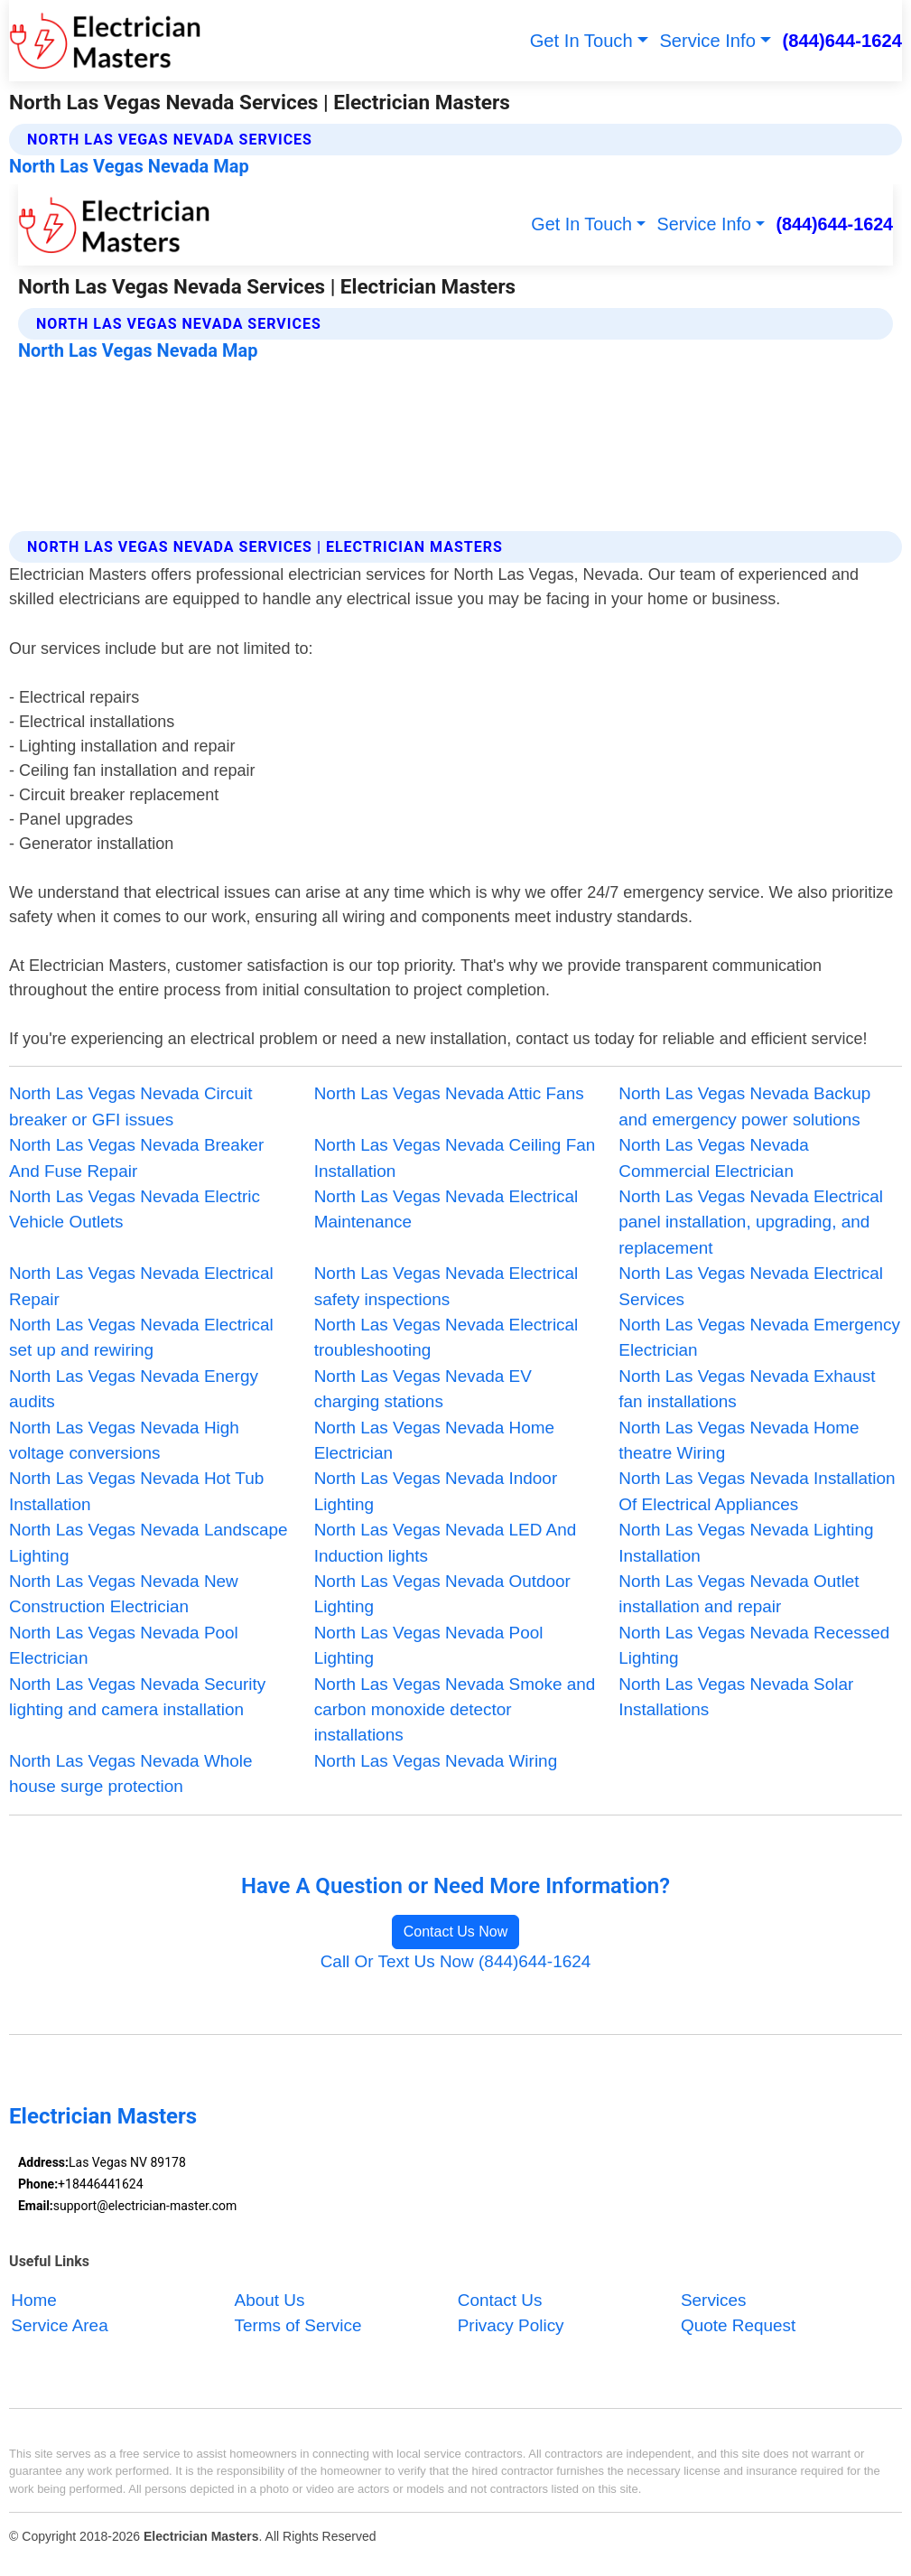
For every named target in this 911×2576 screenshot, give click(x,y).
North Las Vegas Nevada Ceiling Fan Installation (455, 1157)
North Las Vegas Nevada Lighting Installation (745, 1542)
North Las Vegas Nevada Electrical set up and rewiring (141, 1337)
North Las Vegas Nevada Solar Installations (735, 1697)
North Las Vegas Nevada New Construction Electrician (123, 1594)
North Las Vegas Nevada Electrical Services (750, 1286)
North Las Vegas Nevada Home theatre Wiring (738, 1440)
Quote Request (738, 2325)
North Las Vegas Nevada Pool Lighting (429, 1645)
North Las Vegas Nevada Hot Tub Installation (136, 1491)
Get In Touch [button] (581, 41)
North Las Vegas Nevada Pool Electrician (123, 1645)
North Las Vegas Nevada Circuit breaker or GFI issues (130, 1106)
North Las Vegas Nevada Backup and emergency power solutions (744, 1106)
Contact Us (500, 2300)
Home (34, 2300)
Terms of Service (298, 2325)
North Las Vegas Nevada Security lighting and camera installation (137, 1697)
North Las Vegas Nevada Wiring (435, 1760)
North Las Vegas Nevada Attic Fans (449, 1093)
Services (714, 2300)
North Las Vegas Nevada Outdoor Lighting (442, 1594)
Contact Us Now (456, 1931)
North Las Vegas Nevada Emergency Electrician (759, 1337)
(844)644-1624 (842, 41)
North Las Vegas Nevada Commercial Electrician (713, 1157)
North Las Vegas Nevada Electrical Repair (141, 1286)
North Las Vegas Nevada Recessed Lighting (753, 1645)
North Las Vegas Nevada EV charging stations (423, 1389)
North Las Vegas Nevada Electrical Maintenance (446, 1209)
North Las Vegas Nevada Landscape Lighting (148, 1542)
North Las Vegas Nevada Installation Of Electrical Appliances (756, 1491)
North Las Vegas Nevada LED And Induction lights (445, 1542)
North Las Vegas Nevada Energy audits (133, 1389)
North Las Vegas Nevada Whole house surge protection (131, 1773)
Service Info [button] (707, 41)
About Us (270, 2300)
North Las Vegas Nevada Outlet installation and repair (738, 1594)
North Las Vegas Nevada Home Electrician (434, 1440)
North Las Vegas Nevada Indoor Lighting (436, 1491)
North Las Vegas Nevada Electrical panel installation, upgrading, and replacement (750, 1222)
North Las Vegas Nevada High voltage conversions (124, 1440)
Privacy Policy (511, 2325)
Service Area (59, 2325)
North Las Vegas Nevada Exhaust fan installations (746, 1389)
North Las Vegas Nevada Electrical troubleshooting (446, 1337)
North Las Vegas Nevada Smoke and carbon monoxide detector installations (455, 1710)
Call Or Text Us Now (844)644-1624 (456, 1961)
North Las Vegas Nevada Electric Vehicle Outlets (134, 1209)
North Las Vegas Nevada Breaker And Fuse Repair (136, 1157)
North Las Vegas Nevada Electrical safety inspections (446, 1286)
